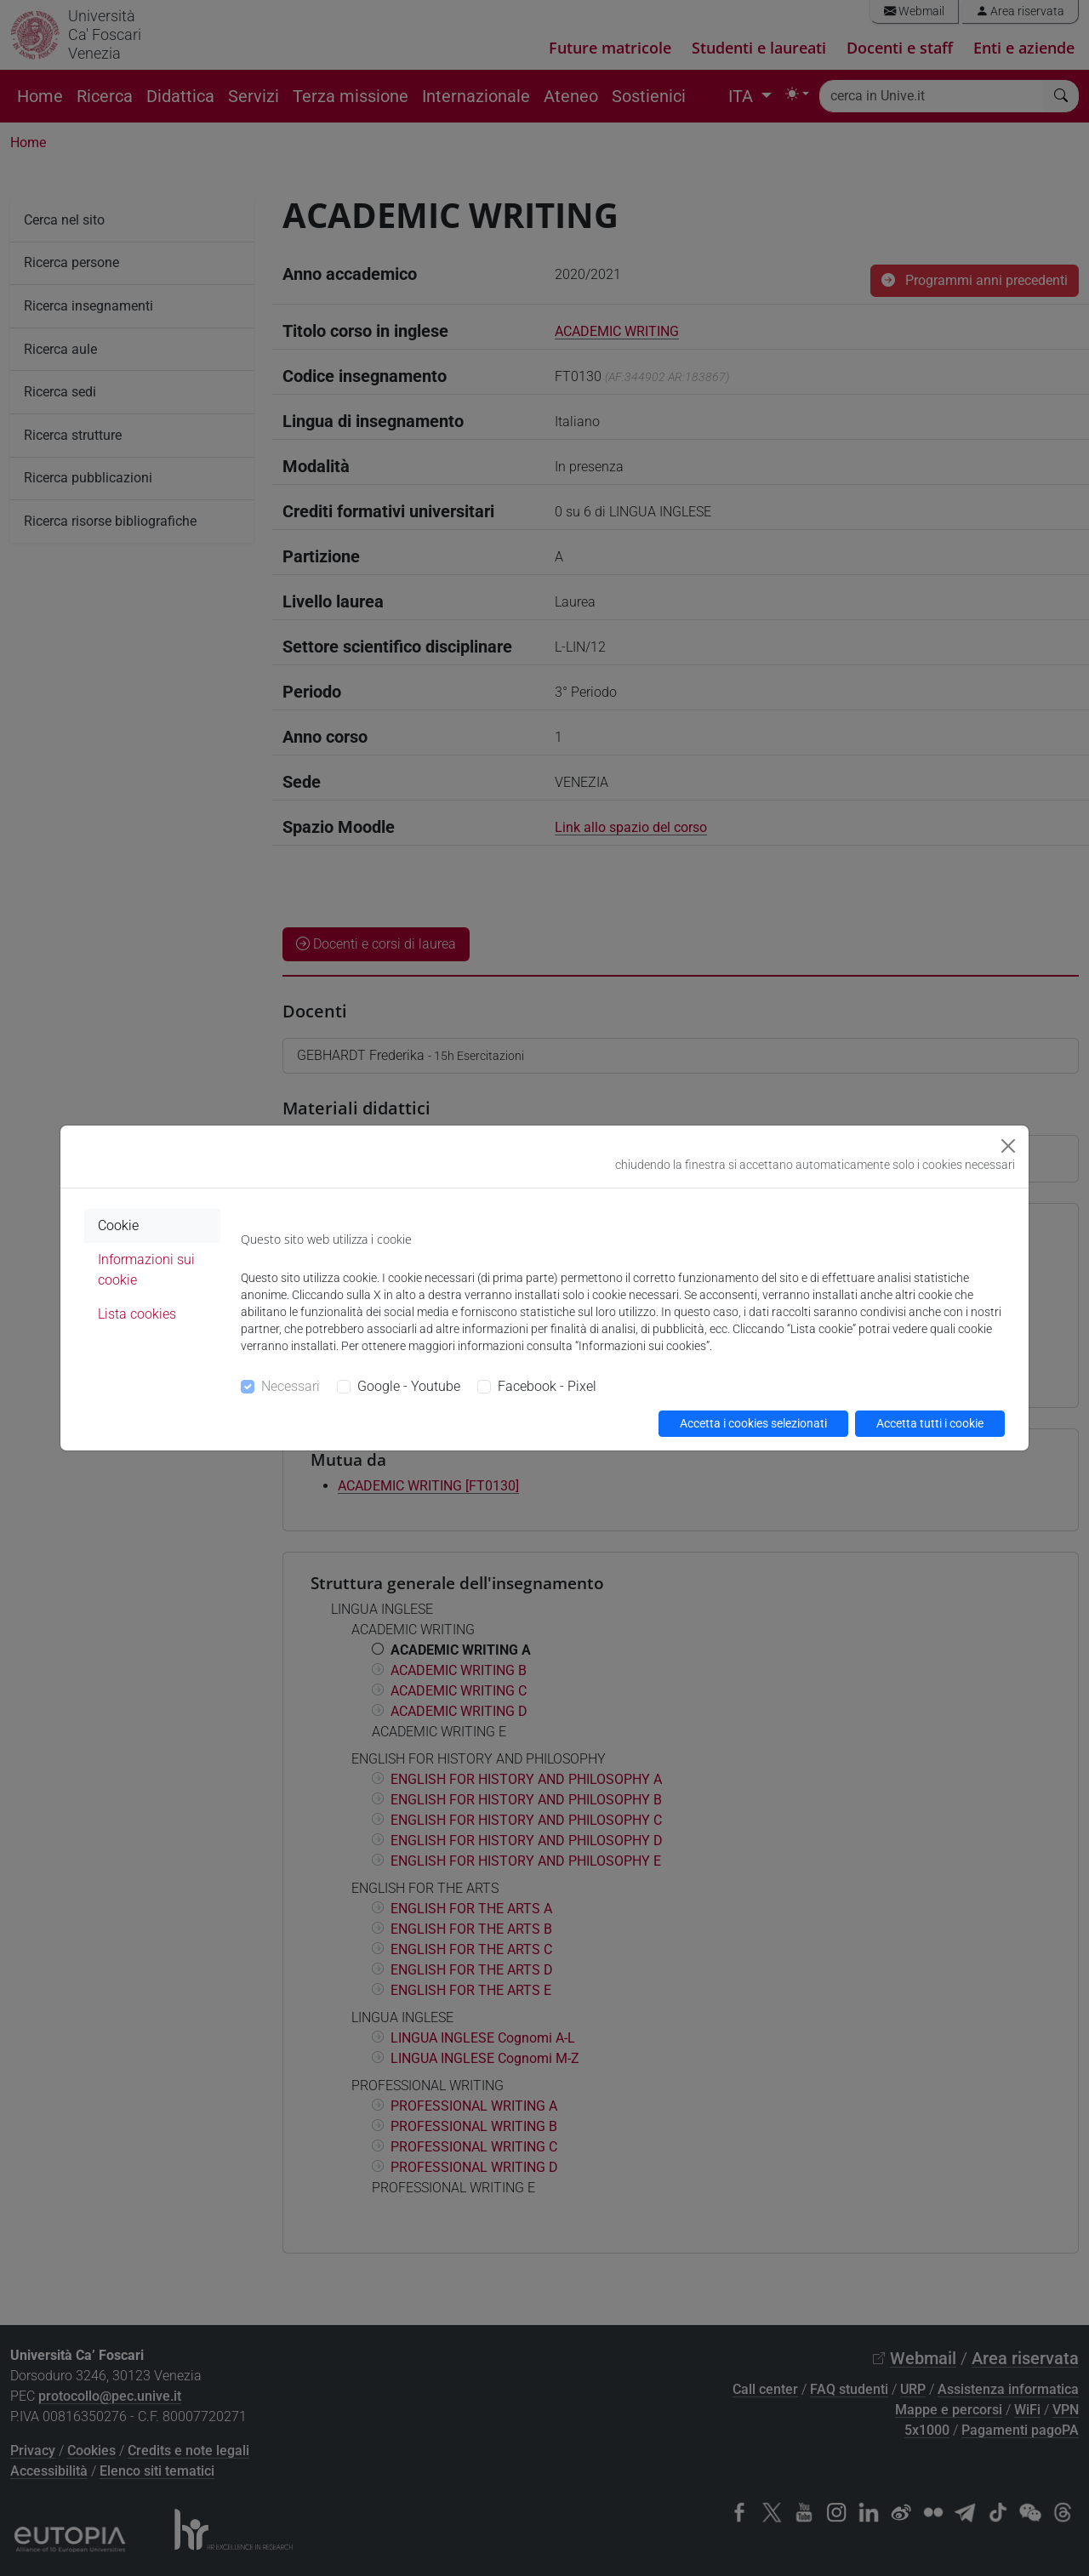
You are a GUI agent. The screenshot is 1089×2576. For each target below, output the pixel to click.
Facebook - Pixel (547, 1386)
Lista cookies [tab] (137, 1314)
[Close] (1008, 1146)
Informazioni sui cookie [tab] (146, 1269)
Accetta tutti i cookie (930, 1423)
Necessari (290, 1386)
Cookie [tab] (118, 1225)
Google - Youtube (408, 1386)
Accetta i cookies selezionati (753, 1423)
